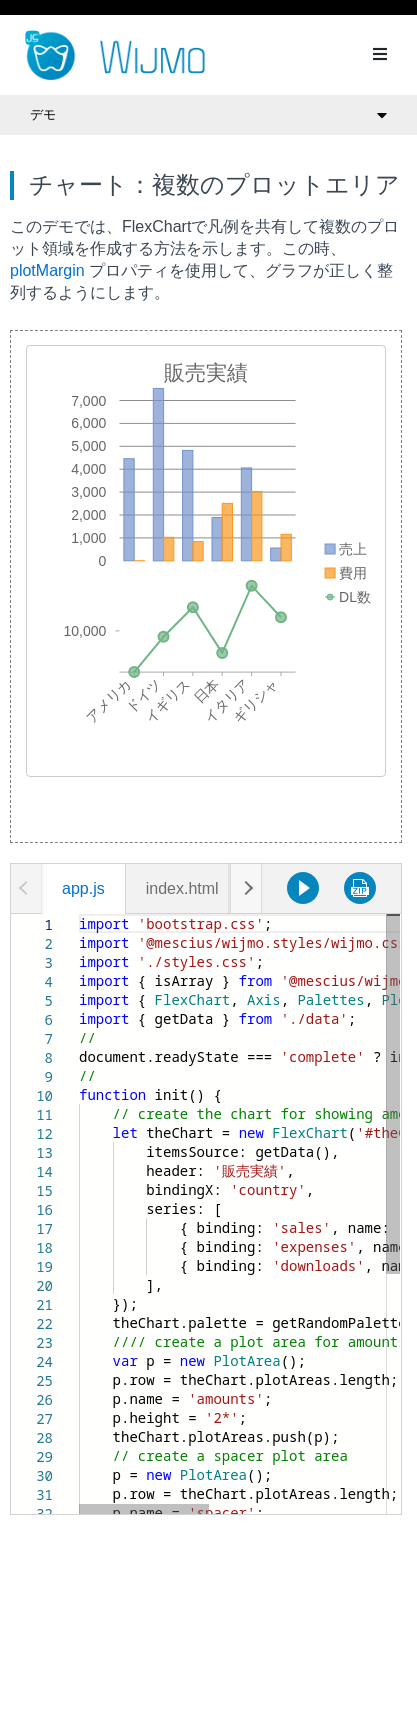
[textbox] (79, 914)
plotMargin (47, 270)
